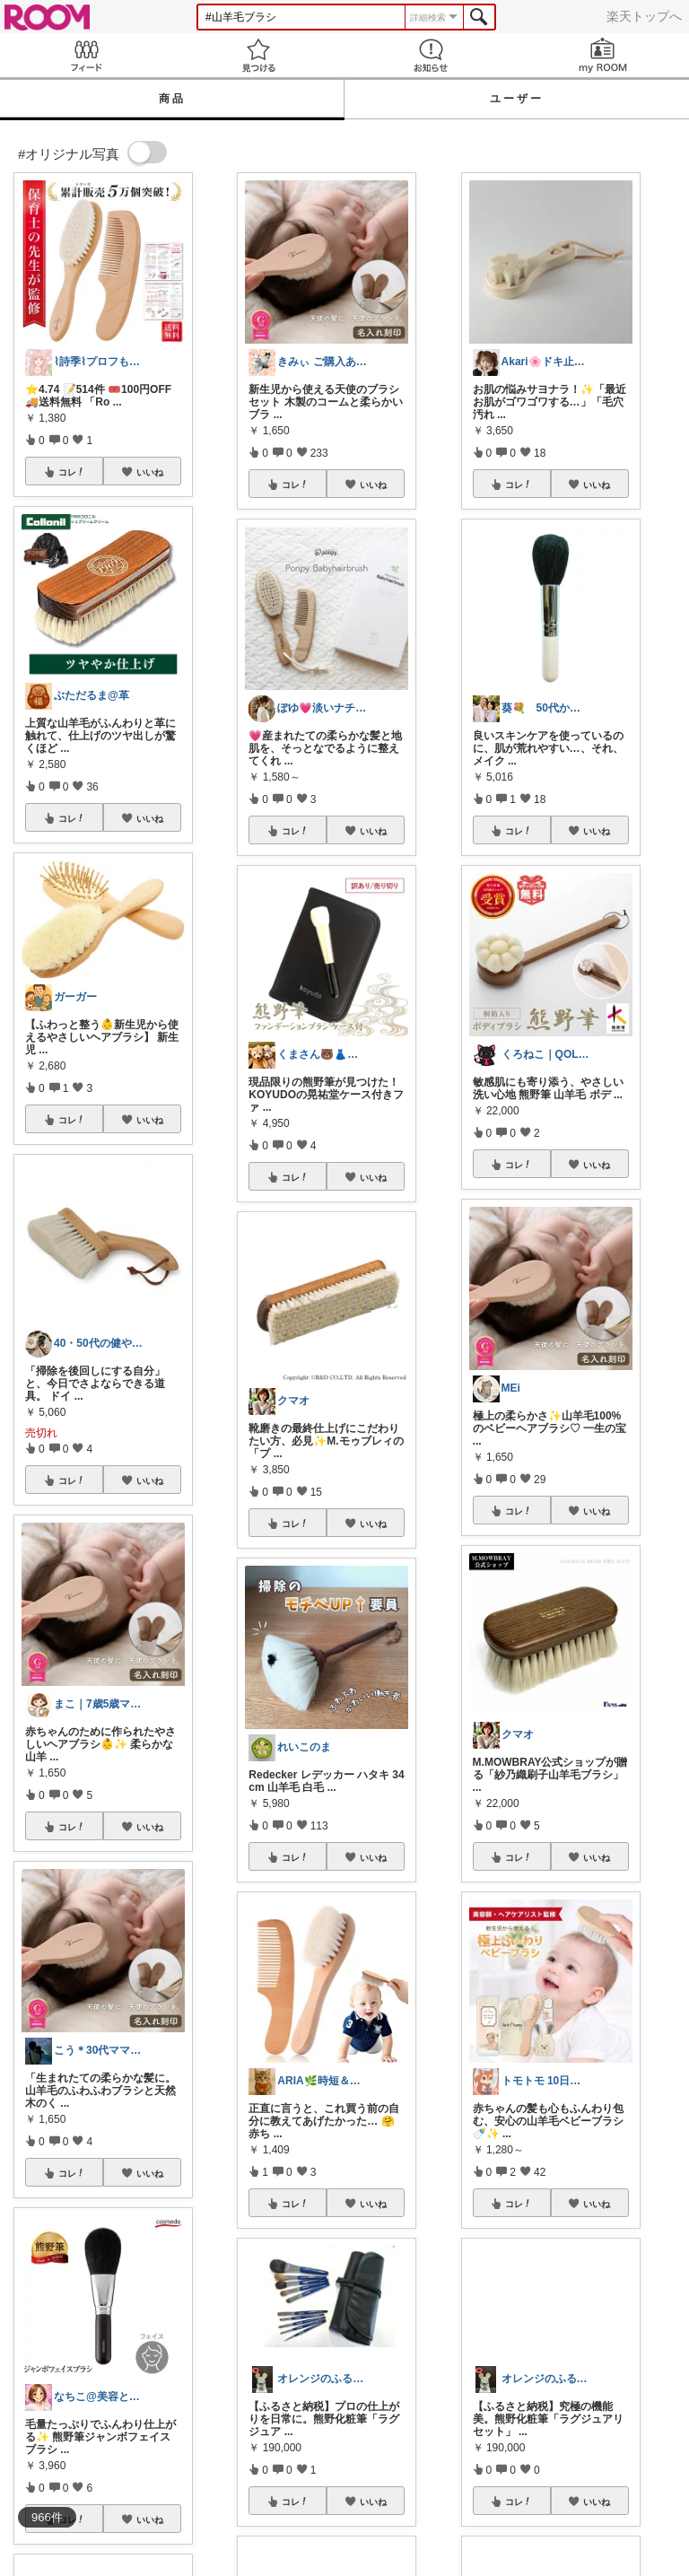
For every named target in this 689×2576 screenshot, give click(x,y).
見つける (258, 55)
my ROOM (603, 55)
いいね (149, 471)
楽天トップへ (644, 16)
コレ (71, 471)
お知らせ (430, 55)
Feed (86, 55)
